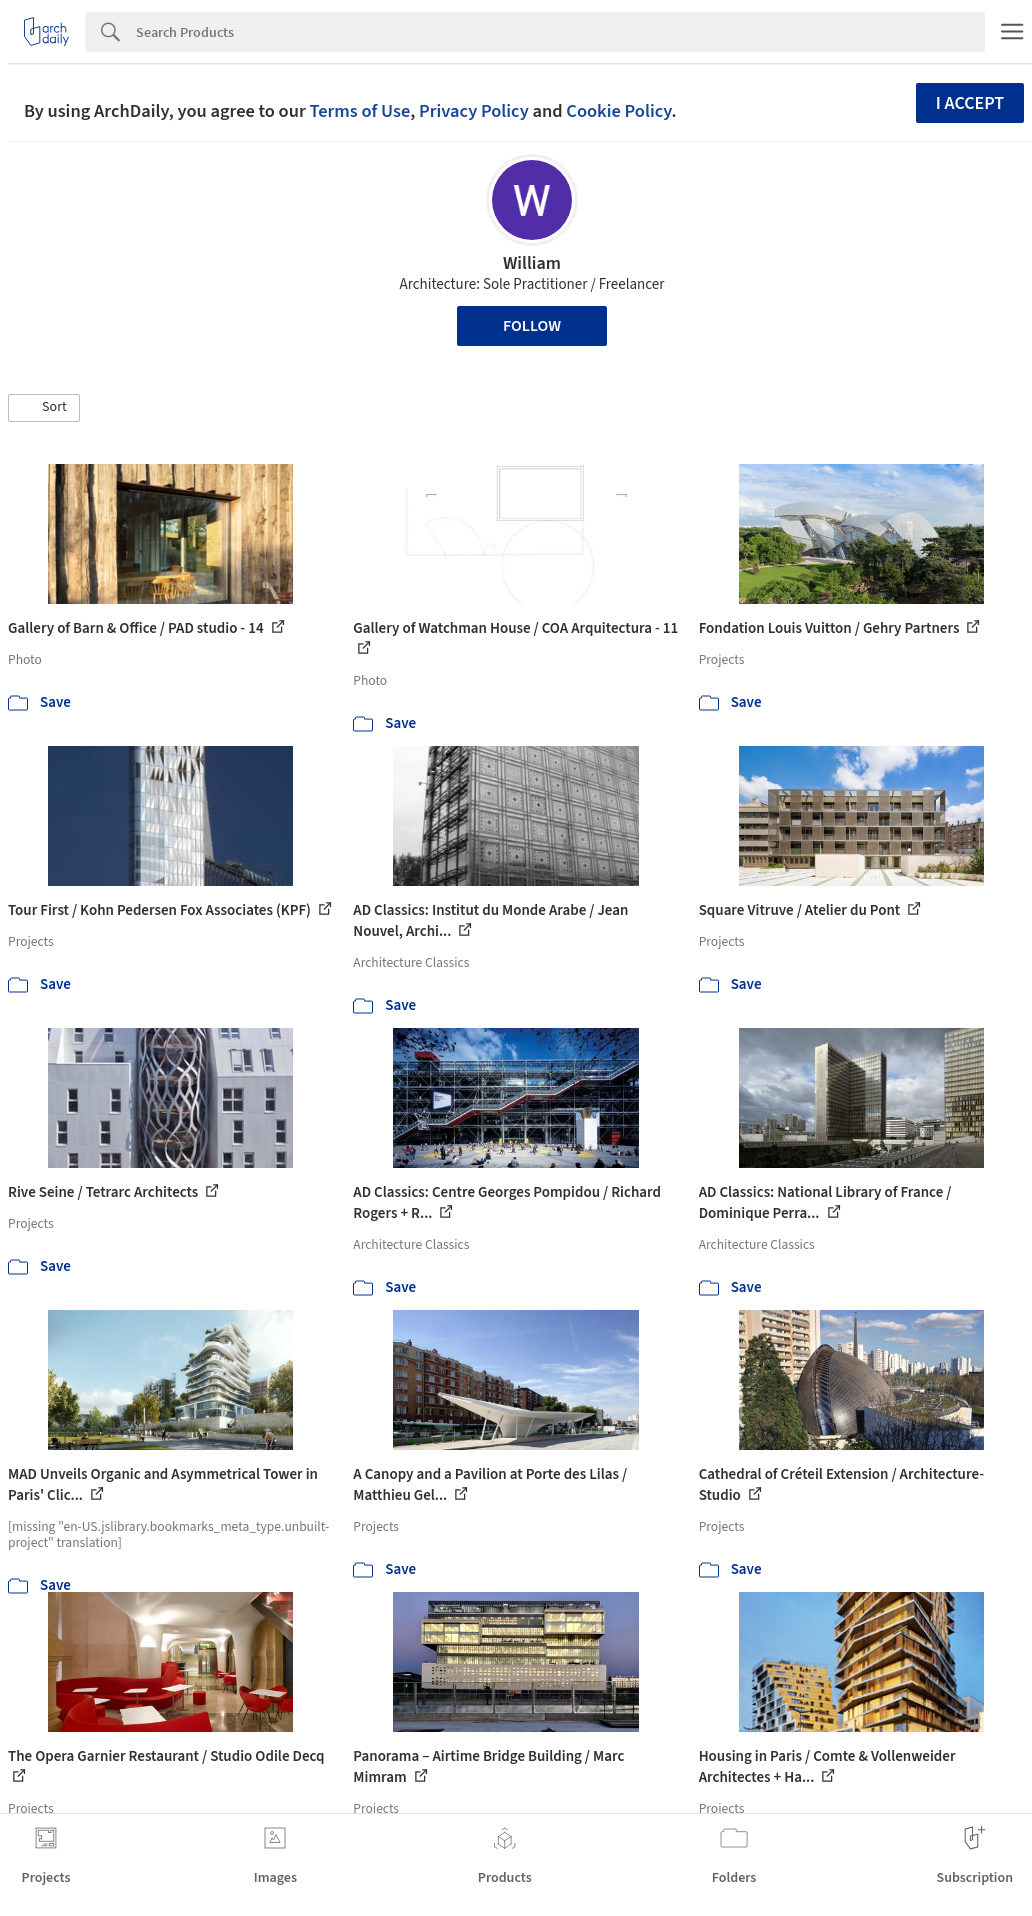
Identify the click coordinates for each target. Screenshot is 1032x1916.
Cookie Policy (618, 111)
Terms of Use (359, 111)
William (532, 263)
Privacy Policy (474, 111)
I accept (970, 103)
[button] (44, 408)
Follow (532, 326)
